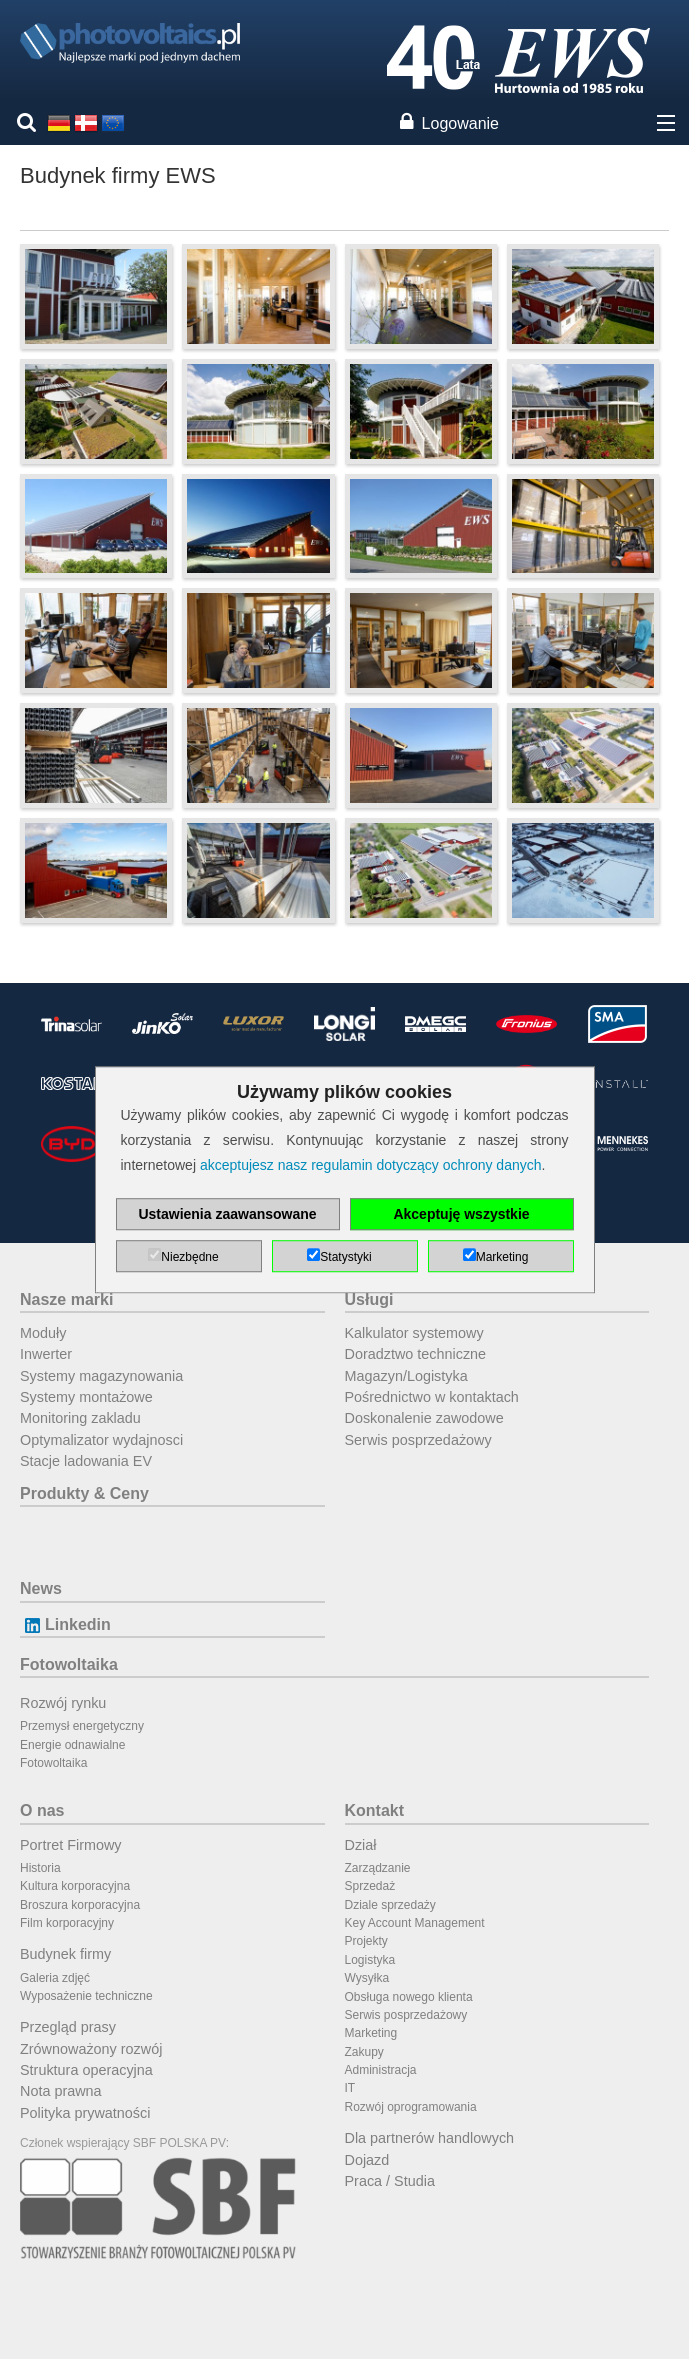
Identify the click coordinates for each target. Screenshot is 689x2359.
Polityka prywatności (85, 2113)
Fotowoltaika (69, 1664)
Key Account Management (415, 1923)
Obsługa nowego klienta (409, 1997)
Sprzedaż (370, 1886)
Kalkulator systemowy (414, 1333)
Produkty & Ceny (84, 1493)
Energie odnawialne (72, 1745)
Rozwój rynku (63, 1703)
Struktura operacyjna (86, 2070)
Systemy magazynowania (101, 1376)
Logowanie (460, 123)
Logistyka (370, 1960)
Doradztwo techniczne (416, 1354)
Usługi (369, 1299)
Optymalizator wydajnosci (101, 1440)
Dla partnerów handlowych (430, 2138)
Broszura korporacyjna (80, 1905)
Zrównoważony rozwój (91, 2049)
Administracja (381, 2070)
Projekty (366, 1941)
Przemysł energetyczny (82, 1726)
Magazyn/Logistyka (406, 1376)
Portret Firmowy (71, 1845)
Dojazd (367, 2160)
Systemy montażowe (86, 1397)
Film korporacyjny (67, 1923)
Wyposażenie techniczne (86, 1996)
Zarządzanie (378, 1868)
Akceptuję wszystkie (461, 1214)
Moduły (43, 1333)
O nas (42, 1810)
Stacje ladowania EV (86, 1461)
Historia (40, 1868)
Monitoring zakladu (80, 1418)
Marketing (371, 2033)
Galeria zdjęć (55, 1978)
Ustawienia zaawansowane (227, 1214)
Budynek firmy (65, 1954)
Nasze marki (66, 1299)
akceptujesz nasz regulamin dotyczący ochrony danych (371, 1165)
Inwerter (46, 1354)
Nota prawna (61, 2091)
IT (350, 2088)
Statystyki (345, 1257)
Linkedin (65, 1624)
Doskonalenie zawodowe (424, 1418)
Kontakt (375, 1810)
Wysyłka (367, 1978)
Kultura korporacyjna (75, 1886)
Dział (361, 1845)
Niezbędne (189, 1257)
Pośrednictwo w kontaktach (432, 1397)
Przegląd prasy (68, 2027)
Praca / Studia (390, 2181)
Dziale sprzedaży (390, 1905)
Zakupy (364, 2052)
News (41, 1588)
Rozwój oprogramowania (411, 2107)
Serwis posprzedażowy (418, 1440)
